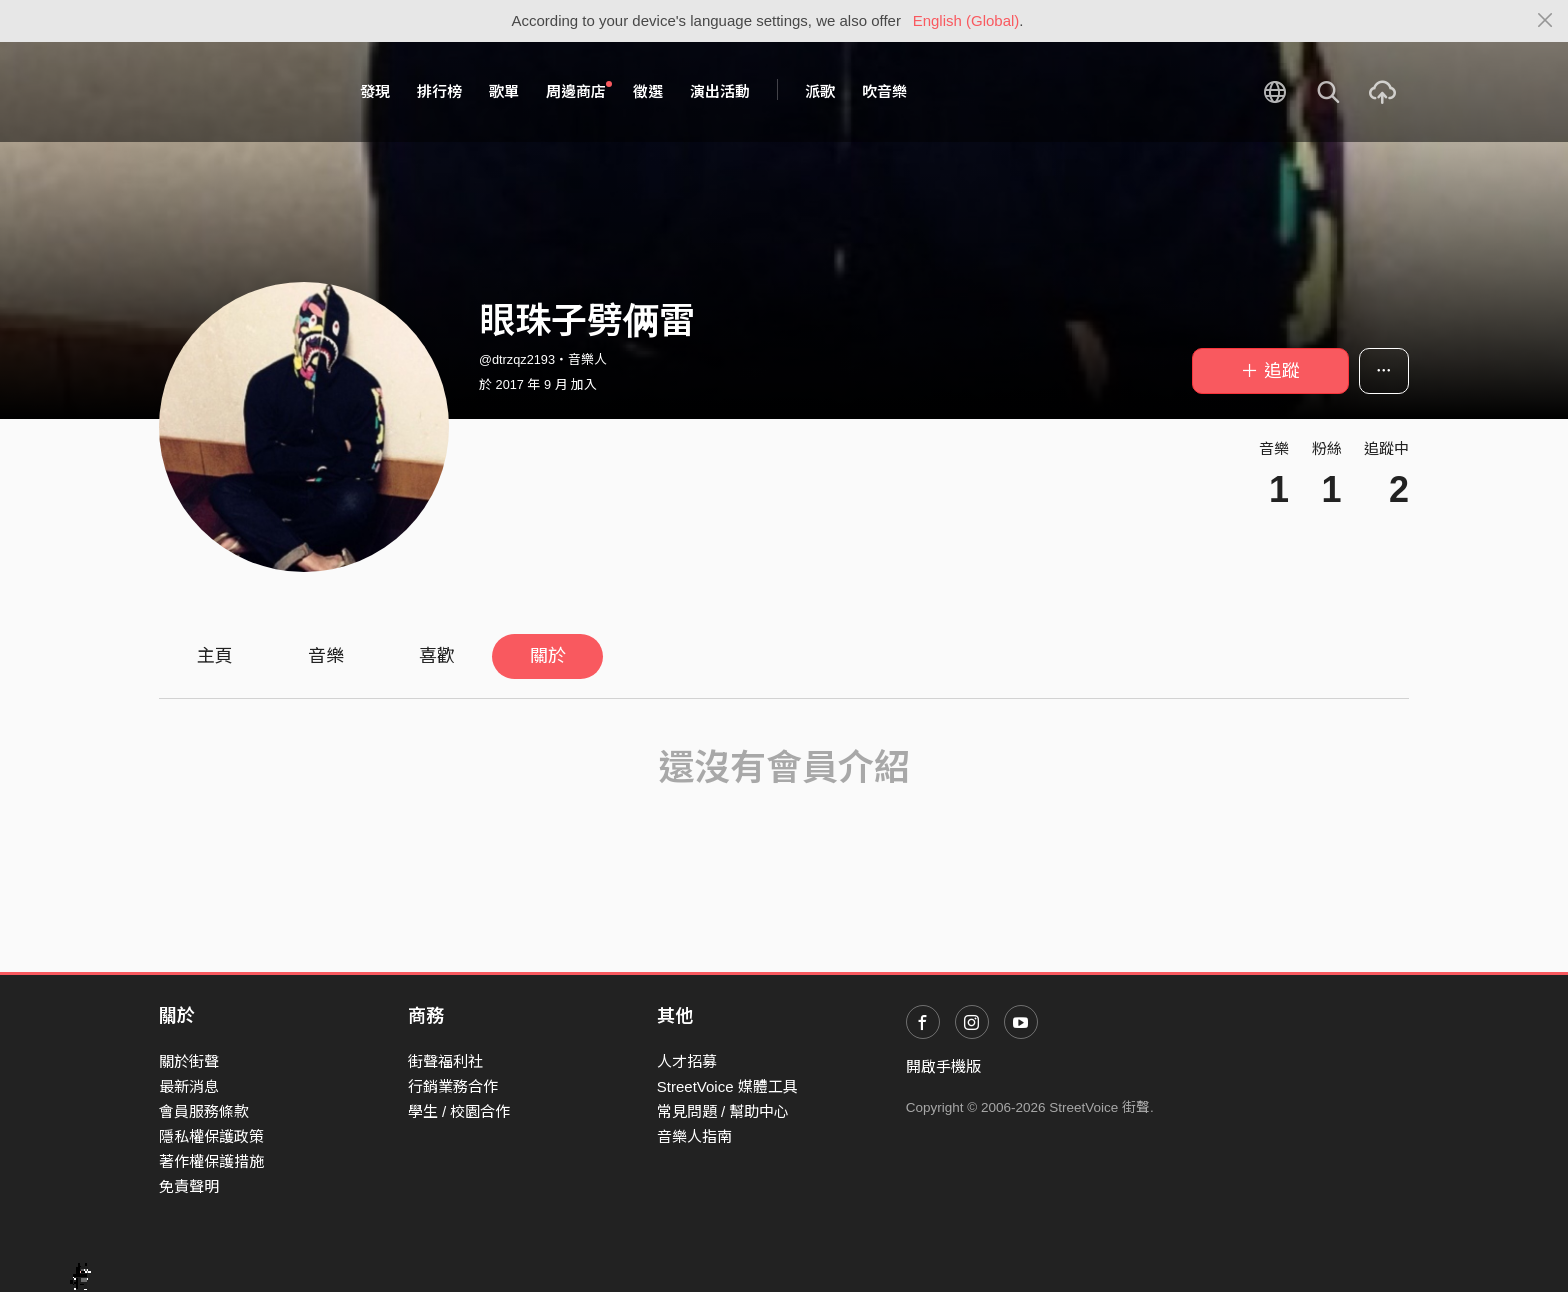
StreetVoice (241, 92)
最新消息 (189, 1086)
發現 (375, 91)
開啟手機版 (943, 1066)
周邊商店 (579, 91)
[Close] (1545, 21)
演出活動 (720, 91)
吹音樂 (884, 91)
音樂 (326, 656)
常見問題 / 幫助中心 (723, 1111)
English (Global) (966, 20)
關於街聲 (189, 1061)
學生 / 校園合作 (459, 1111)
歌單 (504, 91)
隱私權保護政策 (211, 1136)
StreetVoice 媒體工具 (727, 1086)
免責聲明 (189, 1186)
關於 (548, 656)
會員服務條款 (204, 1111)
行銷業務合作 (453, 1086)
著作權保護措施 (211, 1161)
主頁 (215, 656)
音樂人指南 (694, 1136)
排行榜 (439, 91)
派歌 (820, 91)
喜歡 (437, 656)
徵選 (648, 91)
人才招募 (687, 1061)
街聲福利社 (445, 1061)
